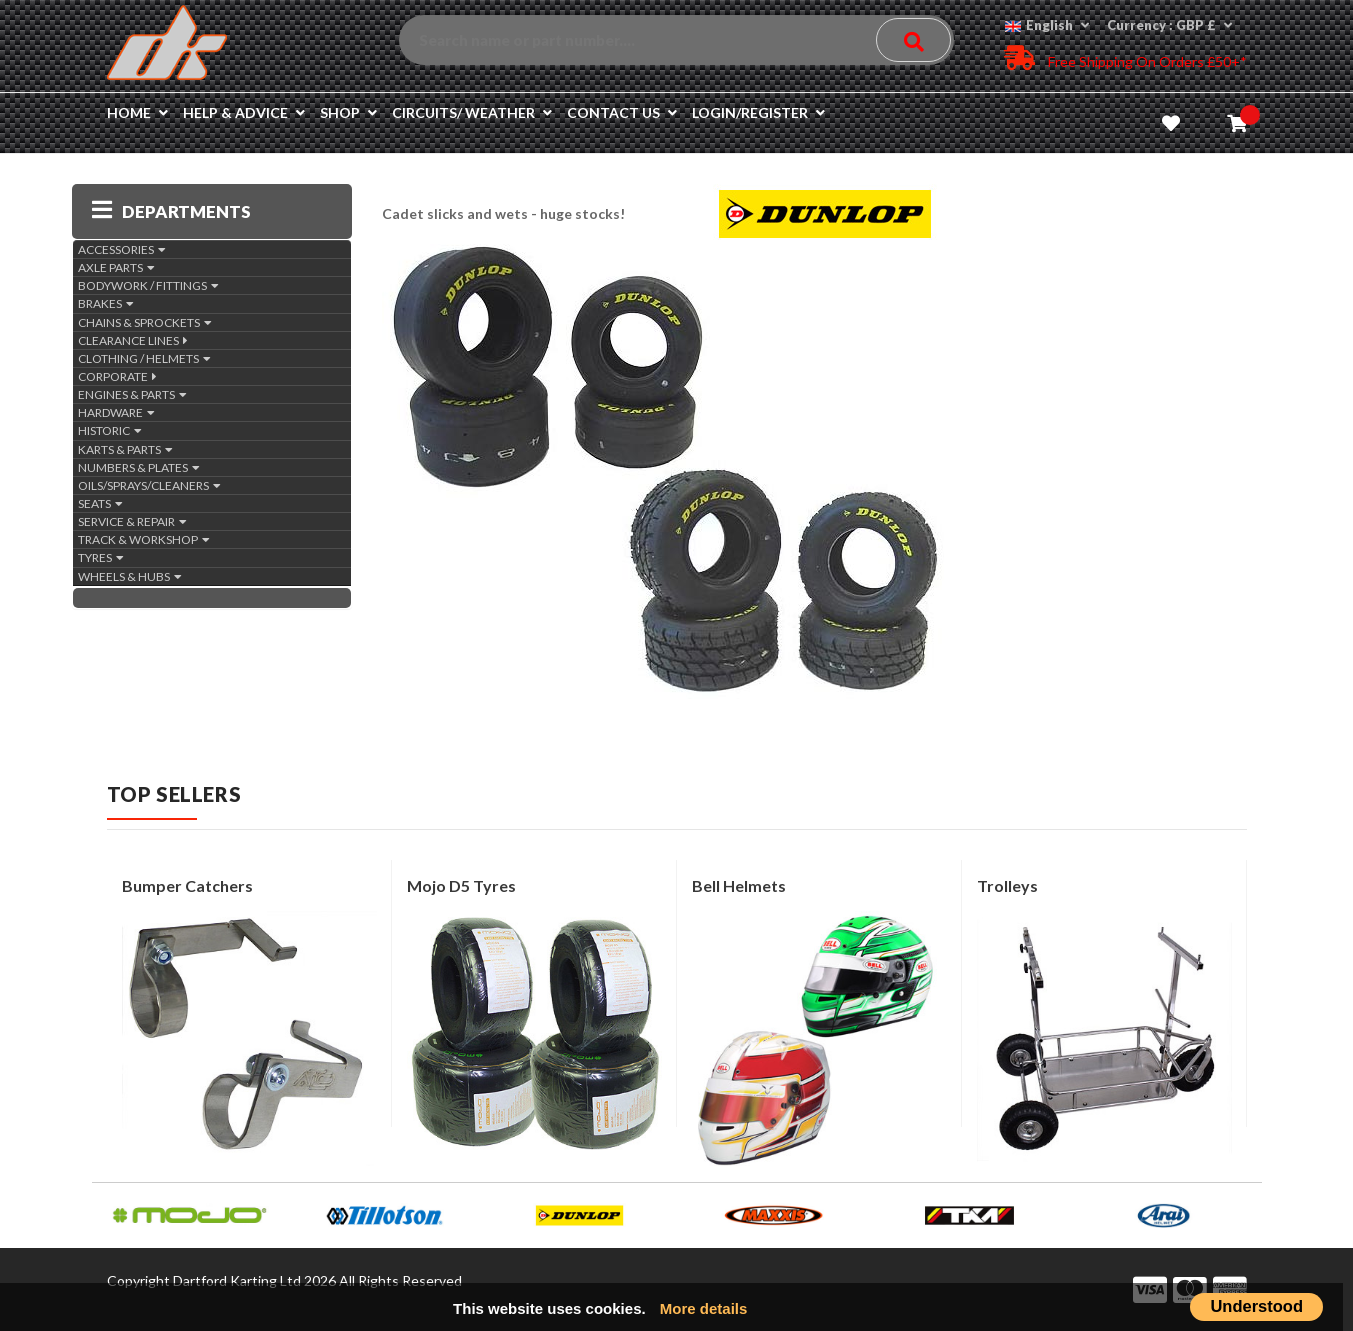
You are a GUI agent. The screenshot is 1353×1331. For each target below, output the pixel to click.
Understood (1256, 1306)
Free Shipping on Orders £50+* (1125, 57)
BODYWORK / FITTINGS (148, 285)
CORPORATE (117, 376)
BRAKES (106, 303)
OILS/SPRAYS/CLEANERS (149, 485)
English (1047, 25)
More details (704, 1308)
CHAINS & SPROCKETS (145, 322)
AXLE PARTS (116, 267)
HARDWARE (116, 412)
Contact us (622, 112)
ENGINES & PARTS (132, 394)
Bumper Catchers (187, 885)
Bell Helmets (739, 885)
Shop (348, 112)
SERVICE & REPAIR (132, 521)
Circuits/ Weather (472, 112)
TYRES (101, 557)
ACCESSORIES (122, 249)
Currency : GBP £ (1169, 25)
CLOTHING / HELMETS (144, 358)
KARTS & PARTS (125, 449)
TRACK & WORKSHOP (144, 539)
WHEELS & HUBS (130, 576)
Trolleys (1007, 885)
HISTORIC (110, 430)
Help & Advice (244, 112)
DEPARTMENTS (171, 211)
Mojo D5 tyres (461, 885)
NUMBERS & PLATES (139, 467)
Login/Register (758, 112)
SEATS (100, 503)
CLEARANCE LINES (133, 340)
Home (137, 112)
